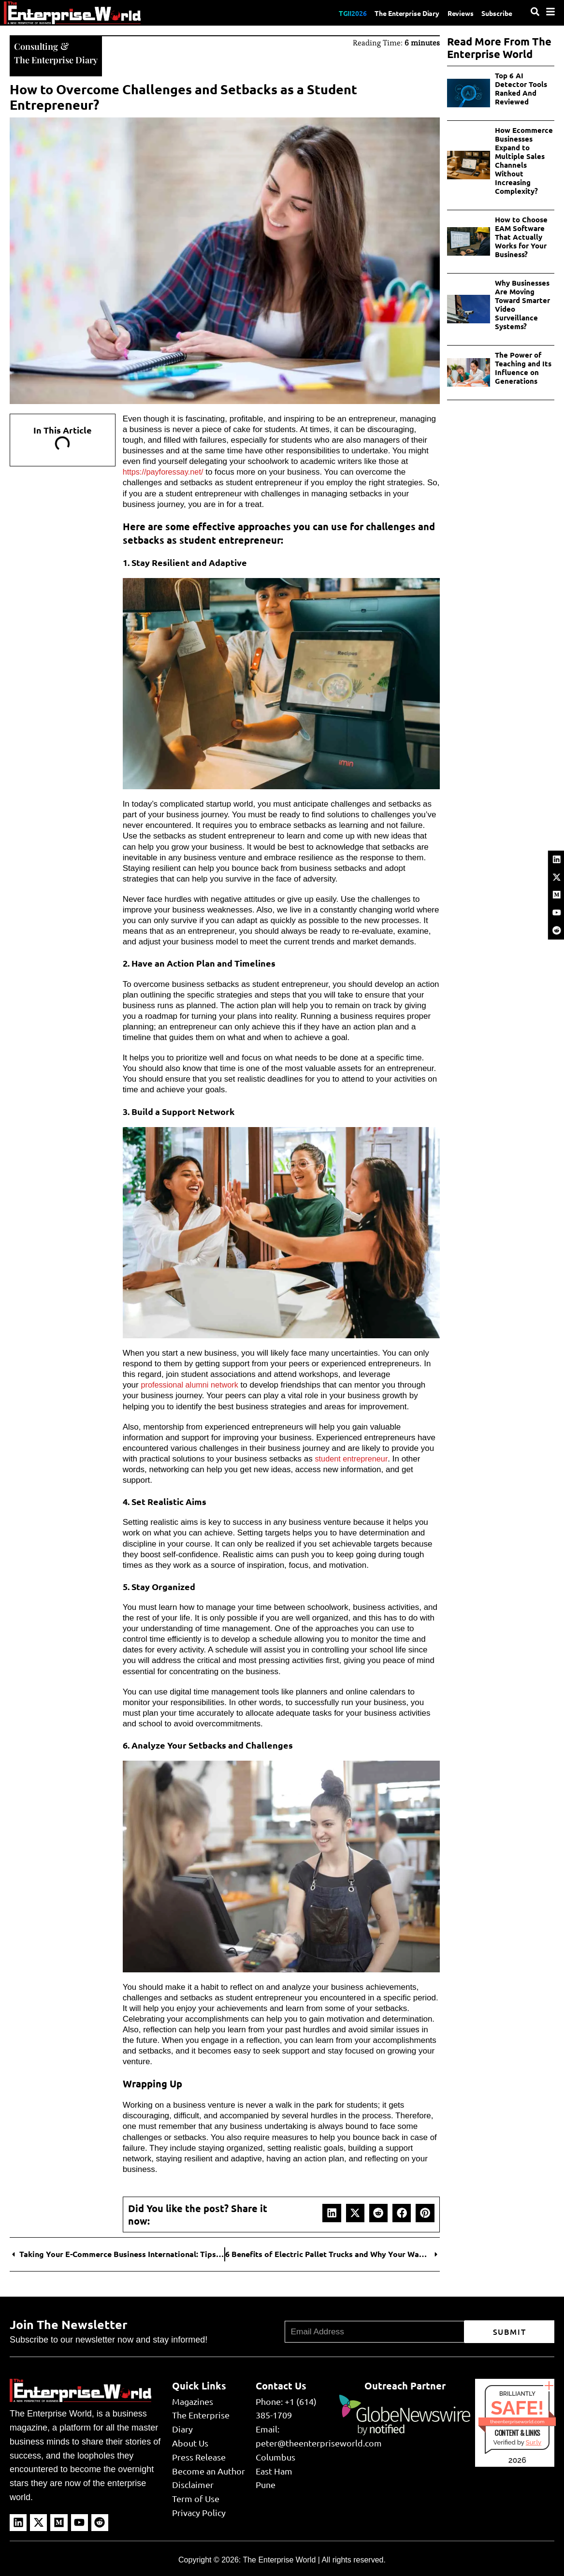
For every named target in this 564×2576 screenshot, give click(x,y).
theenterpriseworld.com (517, 2420)
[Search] (535, 11)
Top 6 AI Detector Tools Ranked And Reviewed (521, 88)
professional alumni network (192, 1384)
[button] (331, 2212)
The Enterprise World (279, 2559)
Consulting (38, 45)
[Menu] (550, 11)
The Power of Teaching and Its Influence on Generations (523, 368)
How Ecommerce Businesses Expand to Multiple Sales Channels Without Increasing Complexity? (524, 160)
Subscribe (495, 12)
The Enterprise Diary (394, 12)
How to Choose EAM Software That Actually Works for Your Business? (521, 237)
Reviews (454, 12)
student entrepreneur (352, 1457)
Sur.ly (533, 2441)
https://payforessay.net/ (165, 471)
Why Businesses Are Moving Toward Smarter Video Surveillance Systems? (522, 304)
